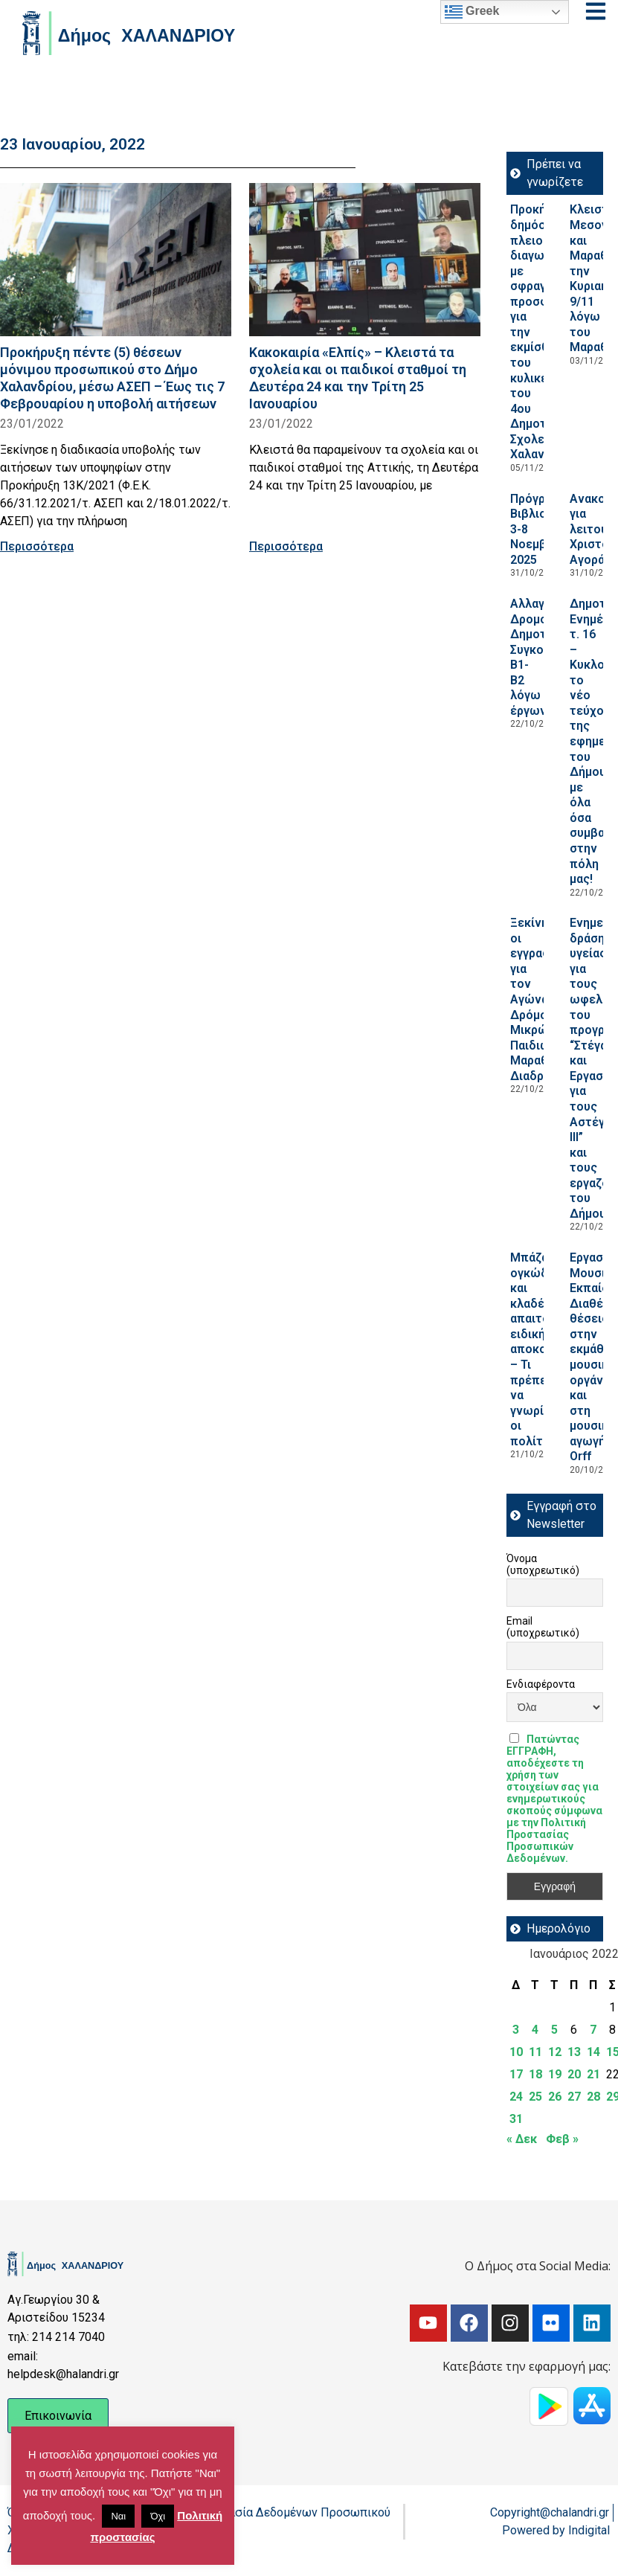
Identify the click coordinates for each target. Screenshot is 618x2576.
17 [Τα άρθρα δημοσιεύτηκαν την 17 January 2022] (516, 2074)
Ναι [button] (118, 2516)
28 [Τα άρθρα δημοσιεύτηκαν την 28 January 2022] (593, 2097)
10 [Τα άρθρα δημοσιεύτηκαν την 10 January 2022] (516, 2052)
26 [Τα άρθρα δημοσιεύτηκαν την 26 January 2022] (554, 2097)
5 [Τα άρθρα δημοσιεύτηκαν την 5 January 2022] (554, 2030)
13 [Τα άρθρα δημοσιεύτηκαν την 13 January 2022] (574, 2052)
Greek (472, 12)
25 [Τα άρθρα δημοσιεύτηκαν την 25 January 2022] (535, 2097)
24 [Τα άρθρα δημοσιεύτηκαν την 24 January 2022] (516, 2097)
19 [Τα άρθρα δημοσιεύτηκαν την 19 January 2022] (554, 2074)
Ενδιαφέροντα (540, 1684)
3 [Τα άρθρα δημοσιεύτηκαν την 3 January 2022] (515, 2030)
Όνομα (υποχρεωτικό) (542, 1564)
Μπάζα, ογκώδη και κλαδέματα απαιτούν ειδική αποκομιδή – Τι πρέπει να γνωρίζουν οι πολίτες (540, 1349)
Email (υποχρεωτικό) (542, 1627)
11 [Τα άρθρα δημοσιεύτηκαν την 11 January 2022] (535, 2052)
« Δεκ (521, 2139)
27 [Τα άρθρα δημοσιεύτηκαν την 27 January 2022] (574, 2097)
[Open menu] (596, 11)
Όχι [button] (157, 2516)
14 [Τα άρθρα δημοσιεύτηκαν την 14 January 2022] (593, 2052)
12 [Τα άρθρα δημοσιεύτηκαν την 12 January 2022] (554, 2052)
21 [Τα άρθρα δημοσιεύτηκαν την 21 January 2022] (593, 2074)
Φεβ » (562, 2139)
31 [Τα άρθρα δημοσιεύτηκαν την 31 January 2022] (516, 2119)
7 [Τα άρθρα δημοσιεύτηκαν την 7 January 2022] (593, 2030)
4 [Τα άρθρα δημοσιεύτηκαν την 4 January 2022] (535, 2030)
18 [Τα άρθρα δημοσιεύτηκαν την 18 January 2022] (535, 2074)
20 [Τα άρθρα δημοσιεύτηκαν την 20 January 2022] (574, 2074)
